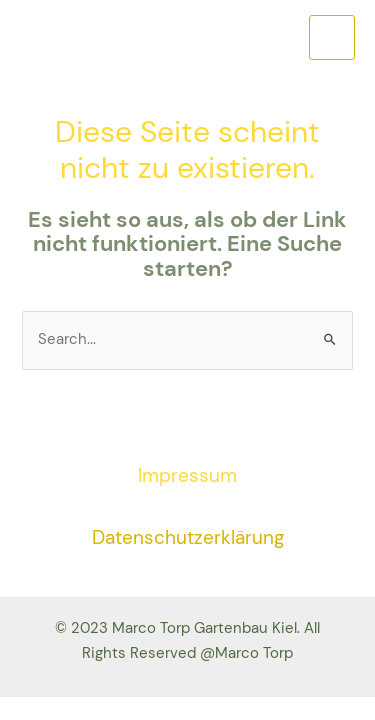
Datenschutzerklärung (188, 537)
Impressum (187, 475)
